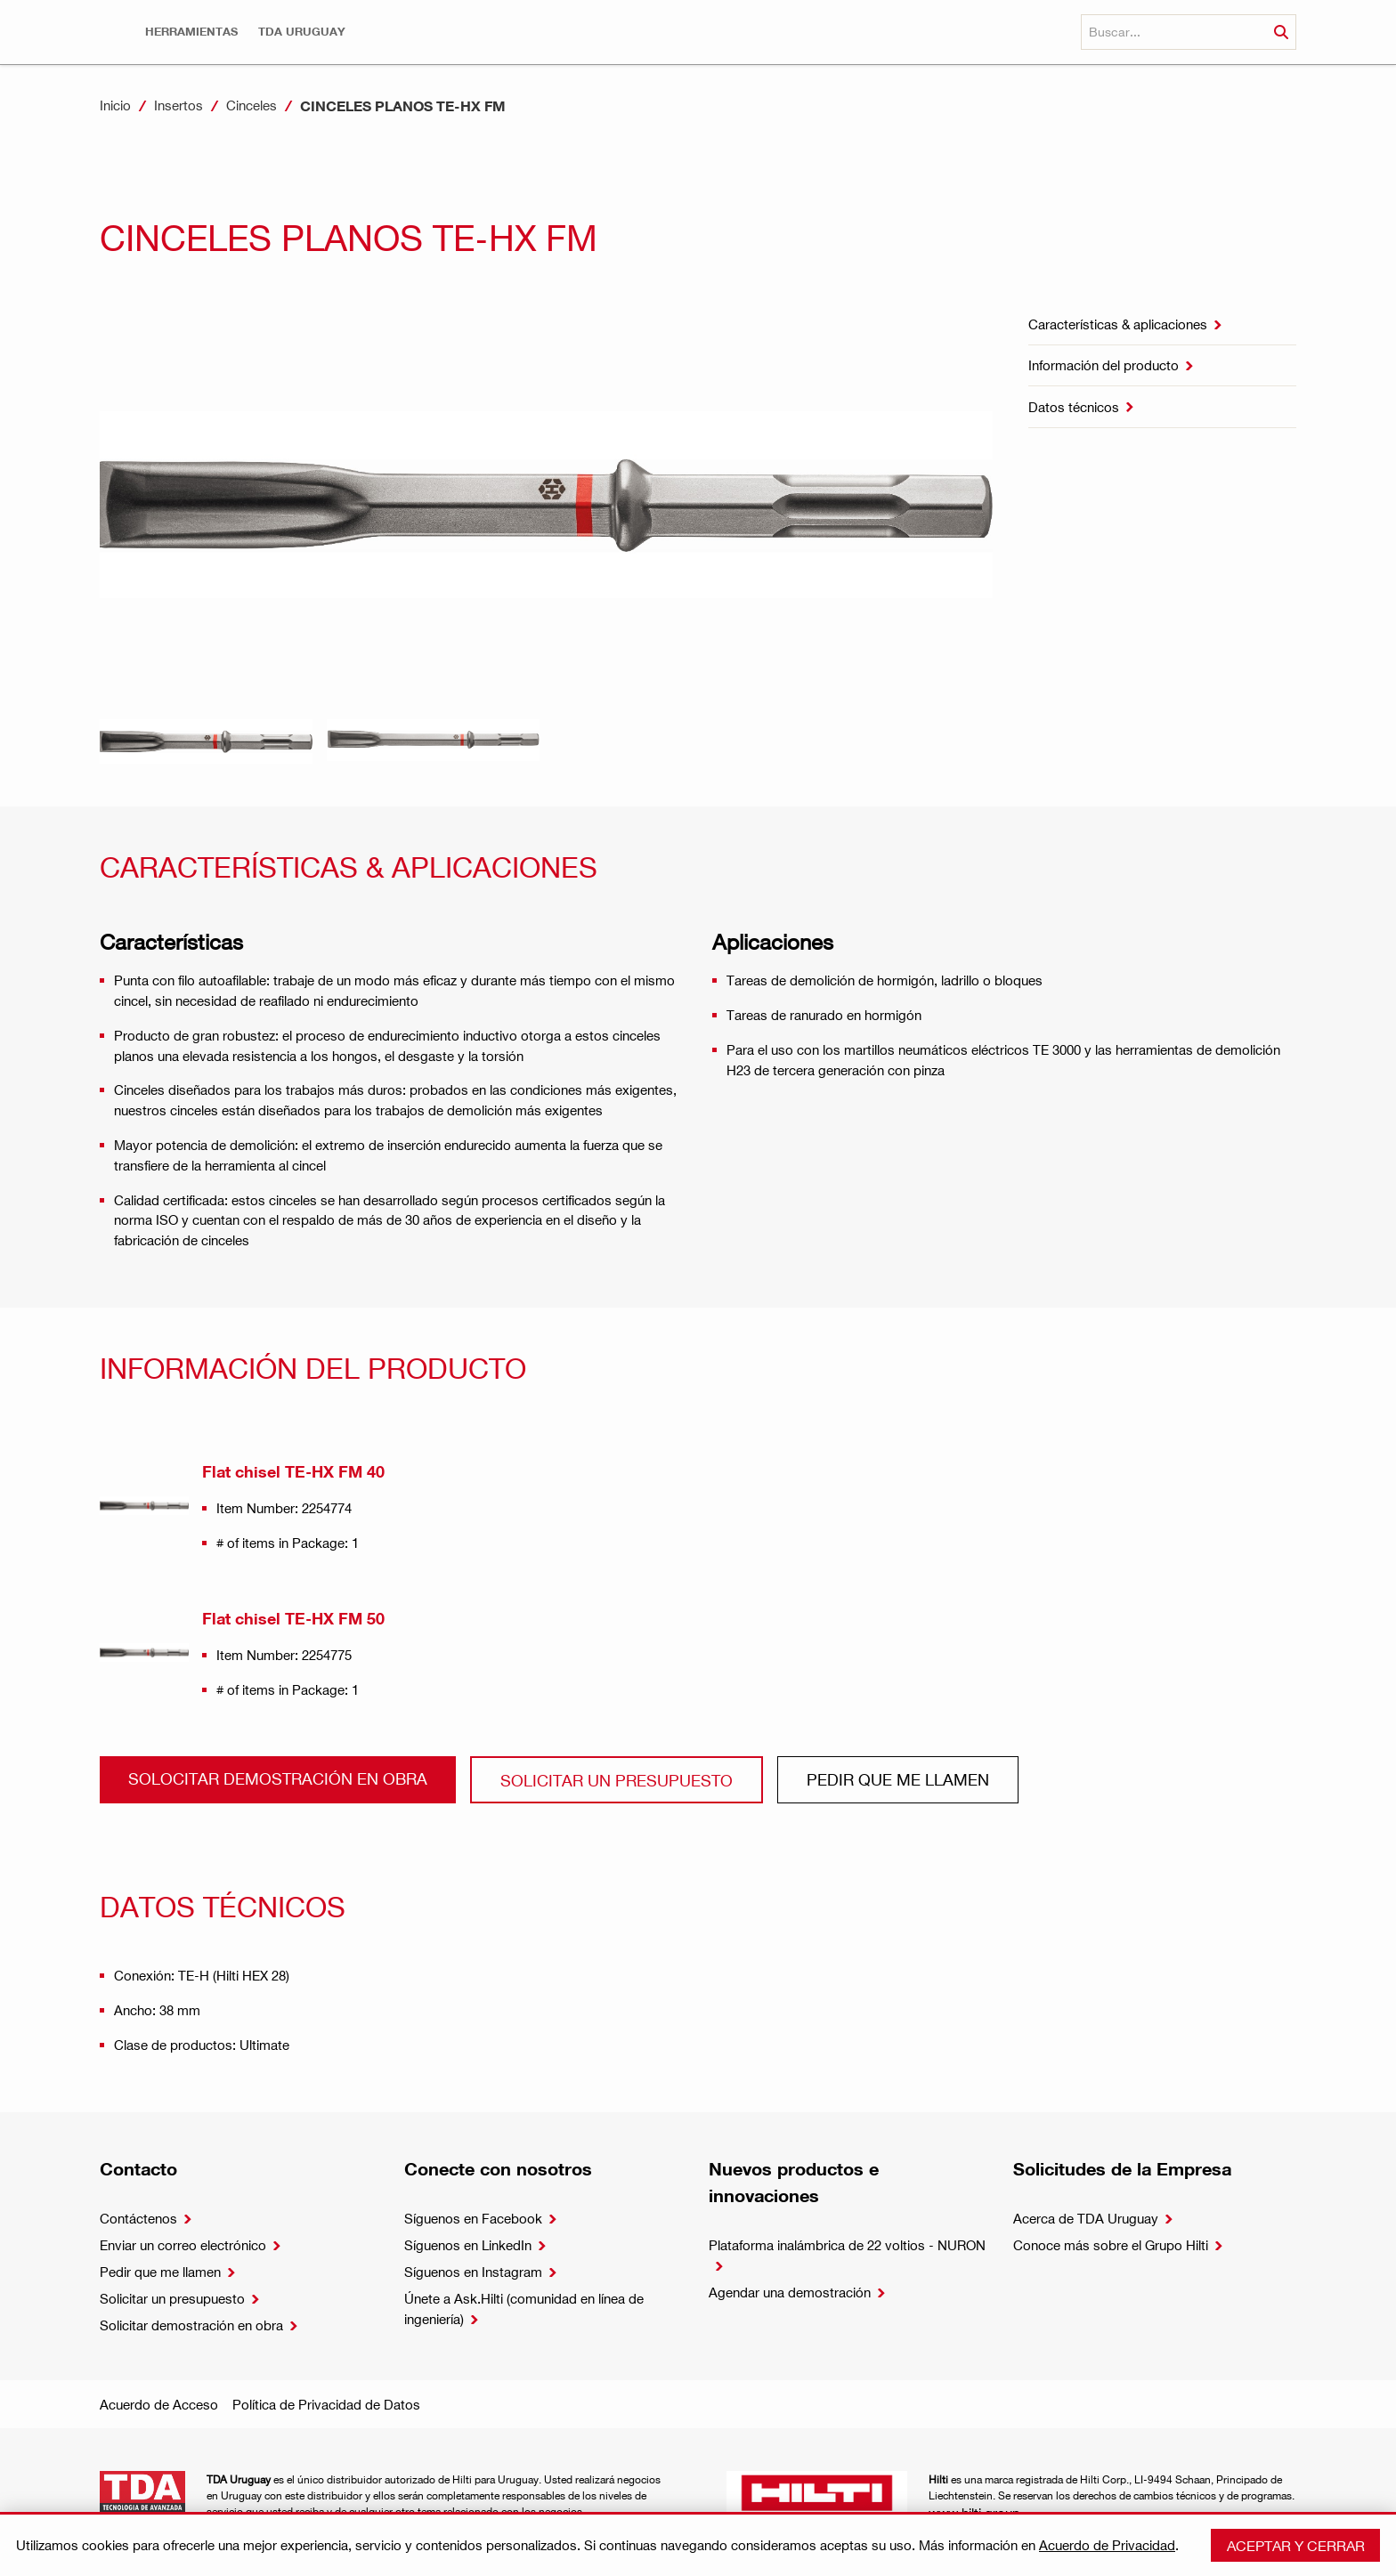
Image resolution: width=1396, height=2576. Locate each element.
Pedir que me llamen (898, 1779)
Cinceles (251, 105)
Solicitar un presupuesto (616, 1779)
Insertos (178, 105)
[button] (191, 31)
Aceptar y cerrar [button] (1296, 2545)
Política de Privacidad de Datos (326, 2404)
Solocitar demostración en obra (277, 1778)
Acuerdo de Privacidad (1107, 2545)
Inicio (115, 105)
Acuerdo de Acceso (159, 2404)
